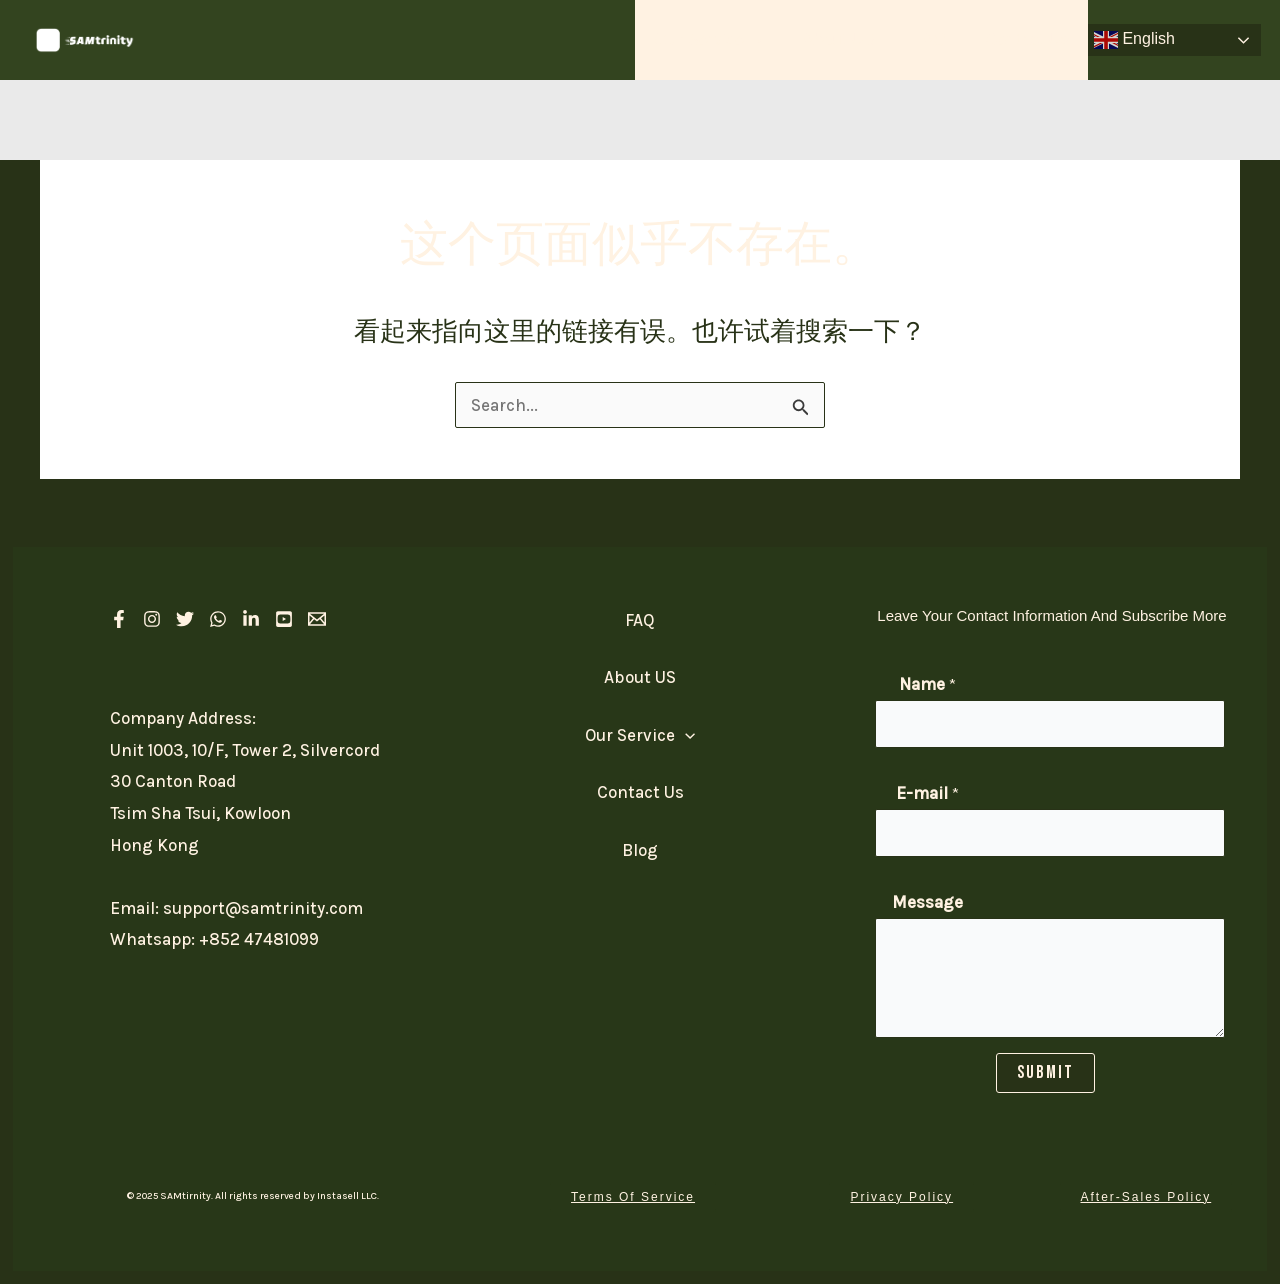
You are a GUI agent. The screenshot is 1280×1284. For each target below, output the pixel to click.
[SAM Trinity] (85, 38)
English (1134, 40)
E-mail (927, 793)
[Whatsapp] (218, 619)
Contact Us (1029, 39)
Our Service (723, 40)
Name (927, 684)
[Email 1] (317, 619)
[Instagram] (152, 619)
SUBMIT (1045, 1072)
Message (927, 902)
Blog (640, 850)
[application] (768, 40)
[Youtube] (284, 619)
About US (848, 39)
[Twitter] (185, 619)
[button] (633, 1197)
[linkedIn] (251, 619)
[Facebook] (119, 619)
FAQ (936, 39)
